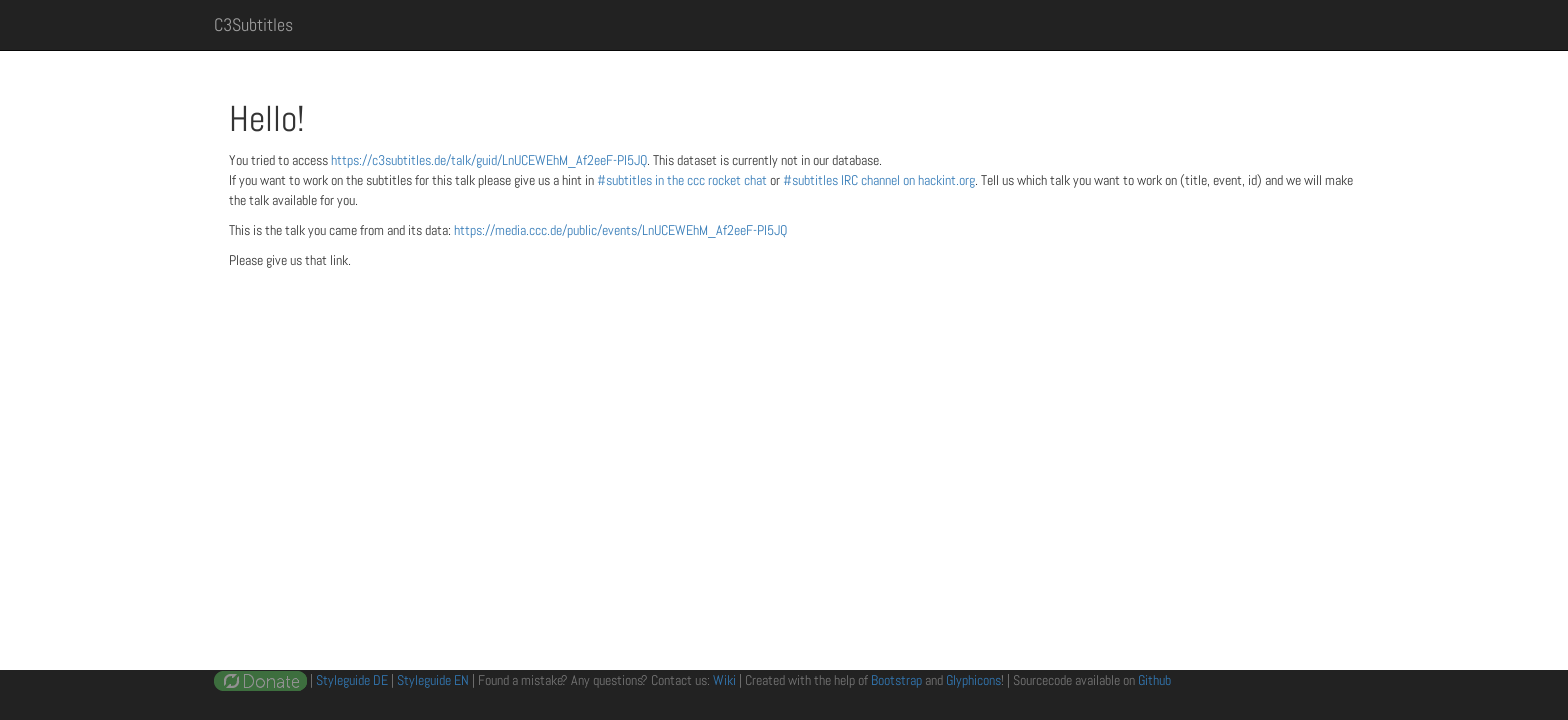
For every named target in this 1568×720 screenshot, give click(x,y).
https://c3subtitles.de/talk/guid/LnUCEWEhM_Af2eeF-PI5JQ (489, 160)
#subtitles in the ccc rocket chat (683, 180)
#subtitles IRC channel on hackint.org (879, 180)
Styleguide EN (433, 680)
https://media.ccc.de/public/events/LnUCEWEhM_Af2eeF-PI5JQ (620, 230)
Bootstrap (896, 680)
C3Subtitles (253, 24)
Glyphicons (973, 680)
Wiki (724, 680)
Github (1154, 680)
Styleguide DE (352, 680)
